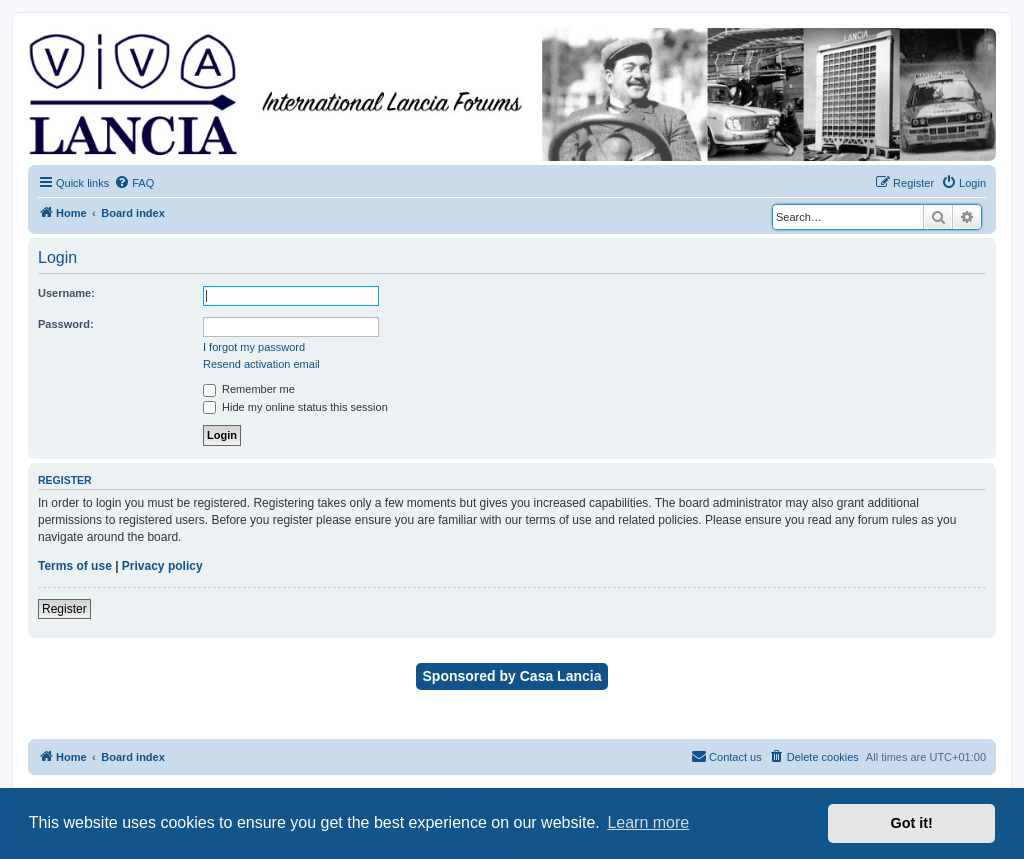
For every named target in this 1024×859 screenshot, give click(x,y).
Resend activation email (261, 364)
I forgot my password (254, 347)
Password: (66, 324)
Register (64, 609)
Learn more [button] (648, 822)
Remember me (249, 389)
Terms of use (75, 566)
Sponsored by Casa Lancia (512, 676)
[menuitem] (134, 183)
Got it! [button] (912, 823)
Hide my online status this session (295, 407)
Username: (66, 293)
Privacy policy (162, 566)
